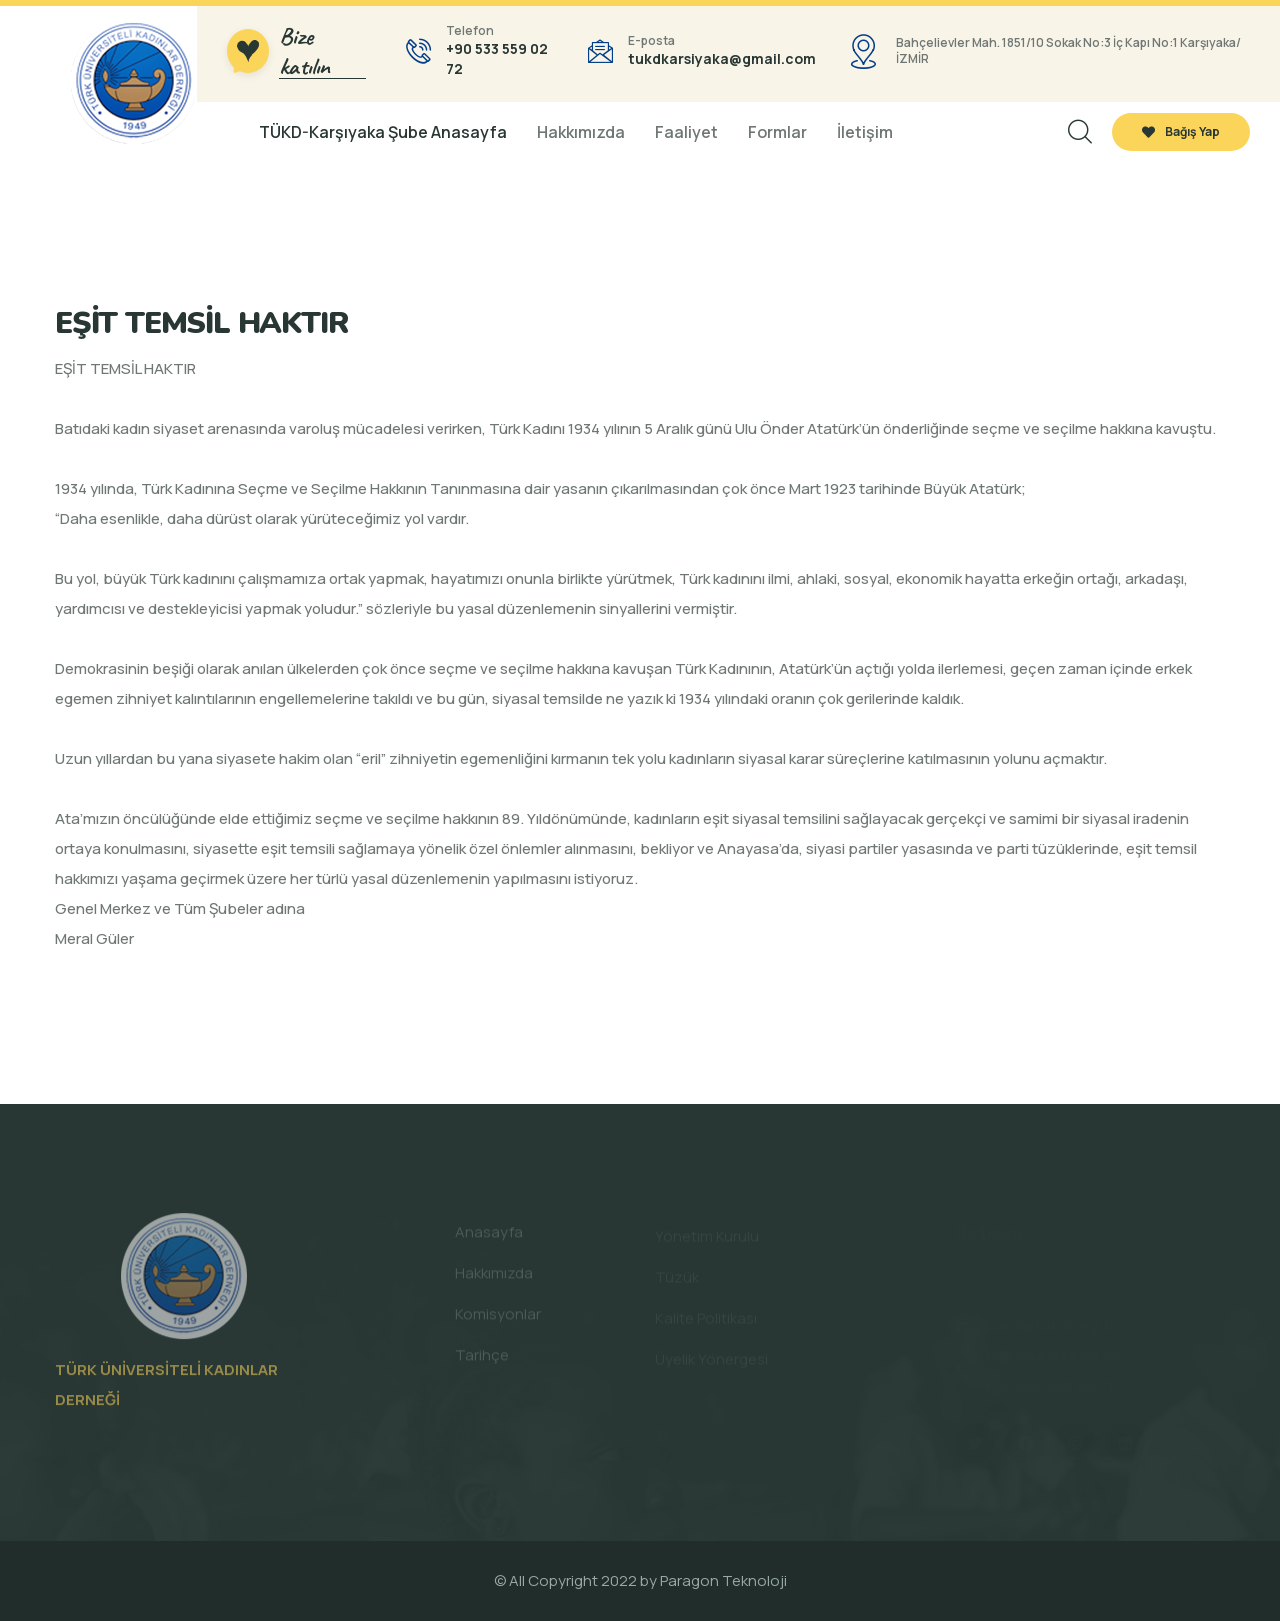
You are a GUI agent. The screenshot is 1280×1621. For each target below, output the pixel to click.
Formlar (777, 132)
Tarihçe (482, 1360)
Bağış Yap (1181, 131)
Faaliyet (686, 132)
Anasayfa (489, 1237)
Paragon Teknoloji (723, 1580)
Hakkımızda (581, 132)
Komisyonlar (498, 1319)
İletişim (865, 132)
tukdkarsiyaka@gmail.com (722, 58)
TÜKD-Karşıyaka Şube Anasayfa (383, 132)
